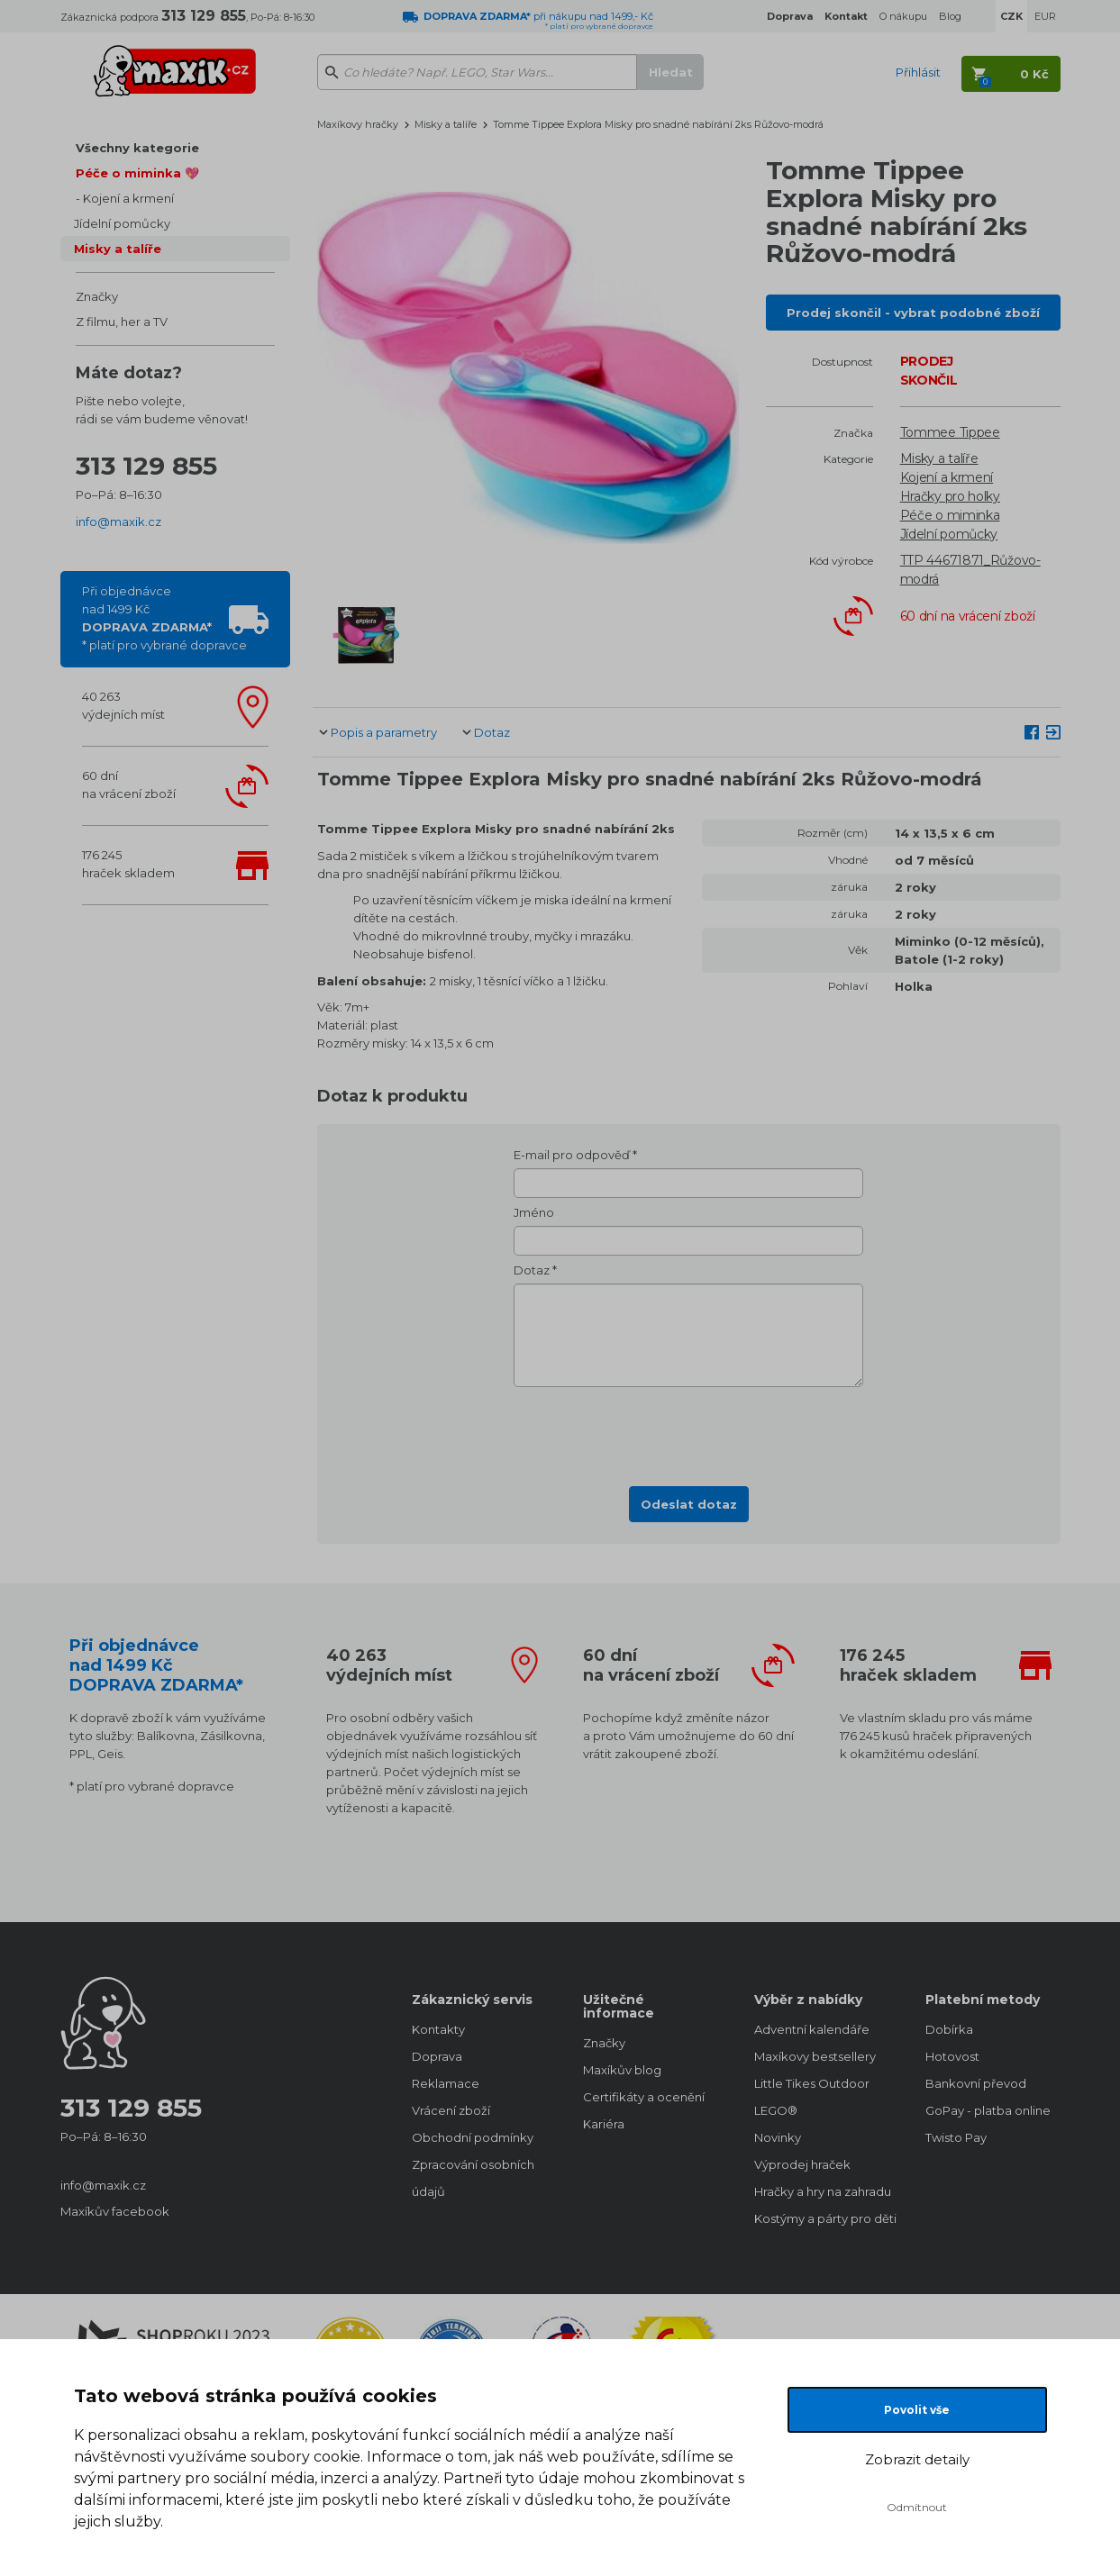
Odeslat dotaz (689, 1504)
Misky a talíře (117, 248)
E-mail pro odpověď (572, 1154)
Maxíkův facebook (114, 2211)
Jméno (534, 1212)
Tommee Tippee (950, 432)
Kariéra (603, 2124)
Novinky (777, 2137)
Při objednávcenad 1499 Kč (164, 618)
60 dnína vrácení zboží (129, 784)
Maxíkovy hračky (357, 124)
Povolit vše (917, 2410)
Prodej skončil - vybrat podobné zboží (913, 312)
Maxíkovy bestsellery (815, 2056)
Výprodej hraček (802, 2164)
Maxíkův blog (622, 2070)
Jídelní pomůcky (122, 223)
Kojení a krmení (128, 198)
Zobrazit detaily (917, 2459)
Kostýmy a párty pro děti (821, 2218)
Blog (950, 16)
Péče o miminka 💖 (137, 173)
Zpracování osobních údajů (473, 2178)
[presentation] (688, 1431)
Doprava (437, 2056)
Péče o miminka (950, 515)
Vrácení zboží (451, 2110)
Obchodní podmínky (472, 2137)
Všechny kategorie (137, 148)
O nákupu (903, 16)
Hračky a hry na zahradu (821, 2191)
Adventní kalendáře (812, 2029)
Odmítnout (917, 2507)
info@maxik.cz (118, 521)
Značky (97, 296)
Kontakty (438, 2029)
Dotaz (492, 732)
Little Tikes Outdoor (812, 2083)
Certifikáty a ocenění (644, 2097)
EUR (1045, 16)
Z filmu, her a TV (122, 321)
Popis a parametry (384, 732)
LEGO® (775, 2110)
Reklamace (445, 2083)
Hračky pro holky (950, 496)
